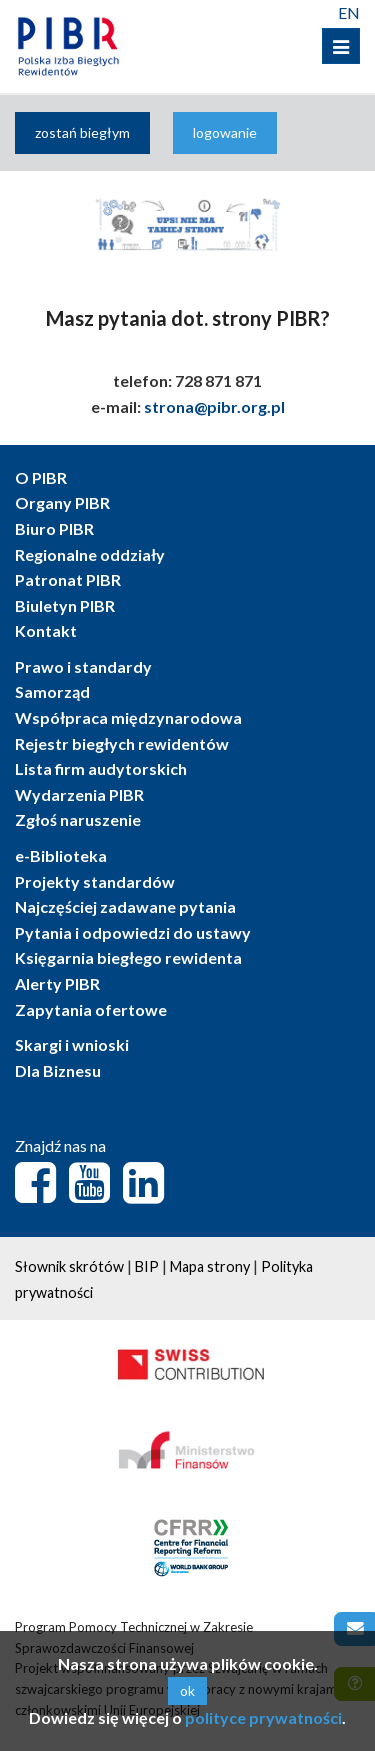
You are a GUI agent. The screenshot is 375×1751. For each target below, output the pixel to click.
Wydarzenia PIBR (79, 794)
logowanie (225, 132)
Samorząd (52, 691)
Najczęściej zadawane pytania (125, 906)
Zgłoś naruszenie (78, 819)
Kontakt (46, 630)
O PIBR (41, 477)
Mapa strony (210, 1266)
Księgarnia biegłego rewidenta (128, 957)
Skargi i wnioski (72, 1044)
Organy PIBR (62, 502)
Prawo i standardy (83, 666)
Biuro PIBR (54, 528)
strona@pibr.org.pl (214, 406)
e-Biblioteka (61, 855)
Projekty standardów (95, 881)
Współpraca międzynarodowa (128, 717)
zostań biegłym (82, 132)
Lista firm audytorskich (101, 768)
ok (187, 1690)
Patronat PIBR (68, 579)
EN (349, 12)
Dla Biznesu (58, 1070)
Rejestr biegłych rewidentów (122, 743)
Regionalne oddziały (90, 554)
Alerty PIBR (57, 983)
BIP (147, 1266)
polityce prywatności (263, 1717)
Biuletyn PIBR (65, 605)
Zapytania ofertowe (91, 1009)
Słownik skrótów (69, 1266)
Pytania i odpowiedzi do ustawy (133, 932)
